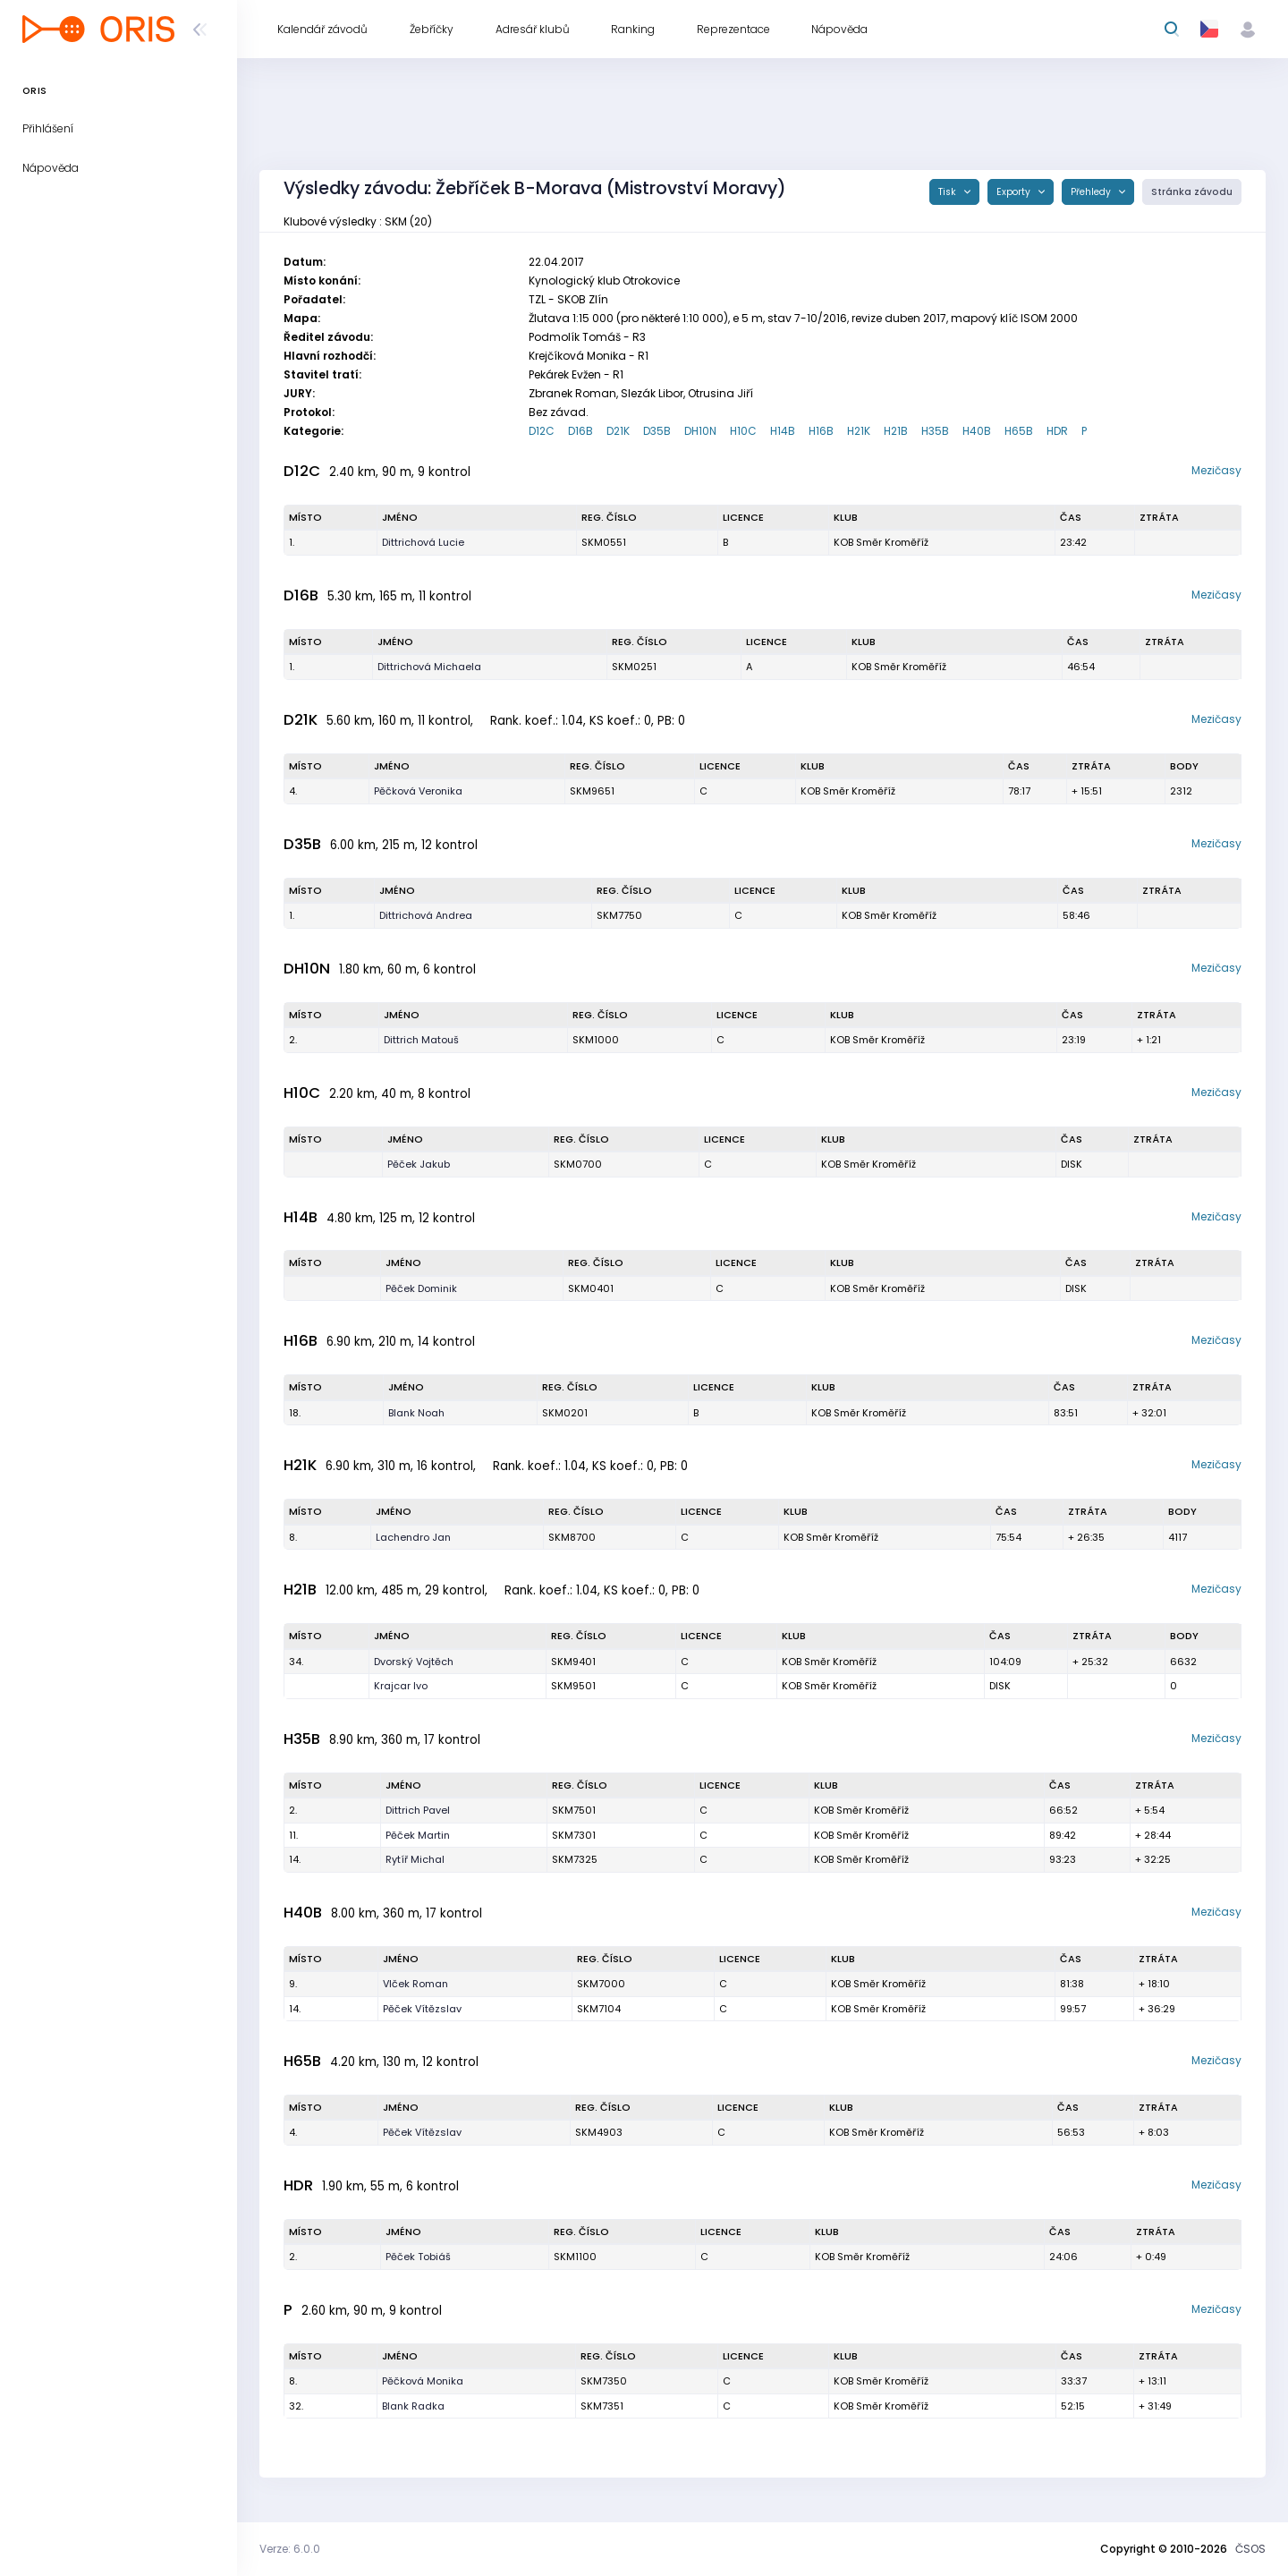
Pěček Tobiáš (418, 2256)
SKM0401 (591, 1288)
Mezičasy (1216, 470)
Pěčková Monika (422, 2381)
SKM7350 (603, 2381)
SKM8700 (572, 1537)
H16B (821, 430)
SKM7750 (619, 915)
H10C (743, 430)
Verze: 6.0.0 (289, 2548)
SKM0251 (634, 666)
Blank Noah (416, 1413)
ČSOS (1250, 2548)
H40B (976, 430)
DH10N (700, 430)
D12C (542, 430)
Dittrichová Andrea (425, 915)
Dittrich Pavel (418, 1810)
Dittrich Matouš (421, 1040)
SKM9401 (573, 1661)
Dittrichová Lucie (423, 542)
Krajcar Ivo (401, 1686)
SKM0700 (578, 1164)
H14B (782, 430)
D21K (618, 430)
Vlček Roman (415, 1984)
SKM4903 (599, 2132)
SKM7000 (601, 1984)
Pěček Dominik (421, 1288)
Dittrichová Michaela (429, 666)
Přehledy (1092, 192)
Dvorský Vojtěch (413, 1661)
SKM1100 (575, 2256)
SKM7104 (599, 2009)
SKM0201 (565, 1413)
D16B (580, 430)
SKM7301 (574, 1835)
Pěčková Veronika (418, 791)
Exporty (1014, 192)
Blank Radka (413, 2406)
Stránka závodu (1192, 192)
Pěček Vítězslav (422, 2009)
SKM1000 (595, 1040)
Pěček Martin (418, 1835)
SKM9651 (592, 791)
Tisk (948, 192)
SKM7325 (574, 1859)
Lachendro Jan (413, 1537)
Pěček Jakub (418, 1164)
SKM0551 (603, 542)
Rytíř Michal (415, 1859)
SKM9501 (573, 1686)
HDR (1057, 430)
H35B (935, 430)
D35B (657, 430)
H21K (858, 430)
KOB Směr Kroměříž (881, 542)
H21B (896, 430)
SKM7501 (574, 1810)
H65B (1018, 430)
